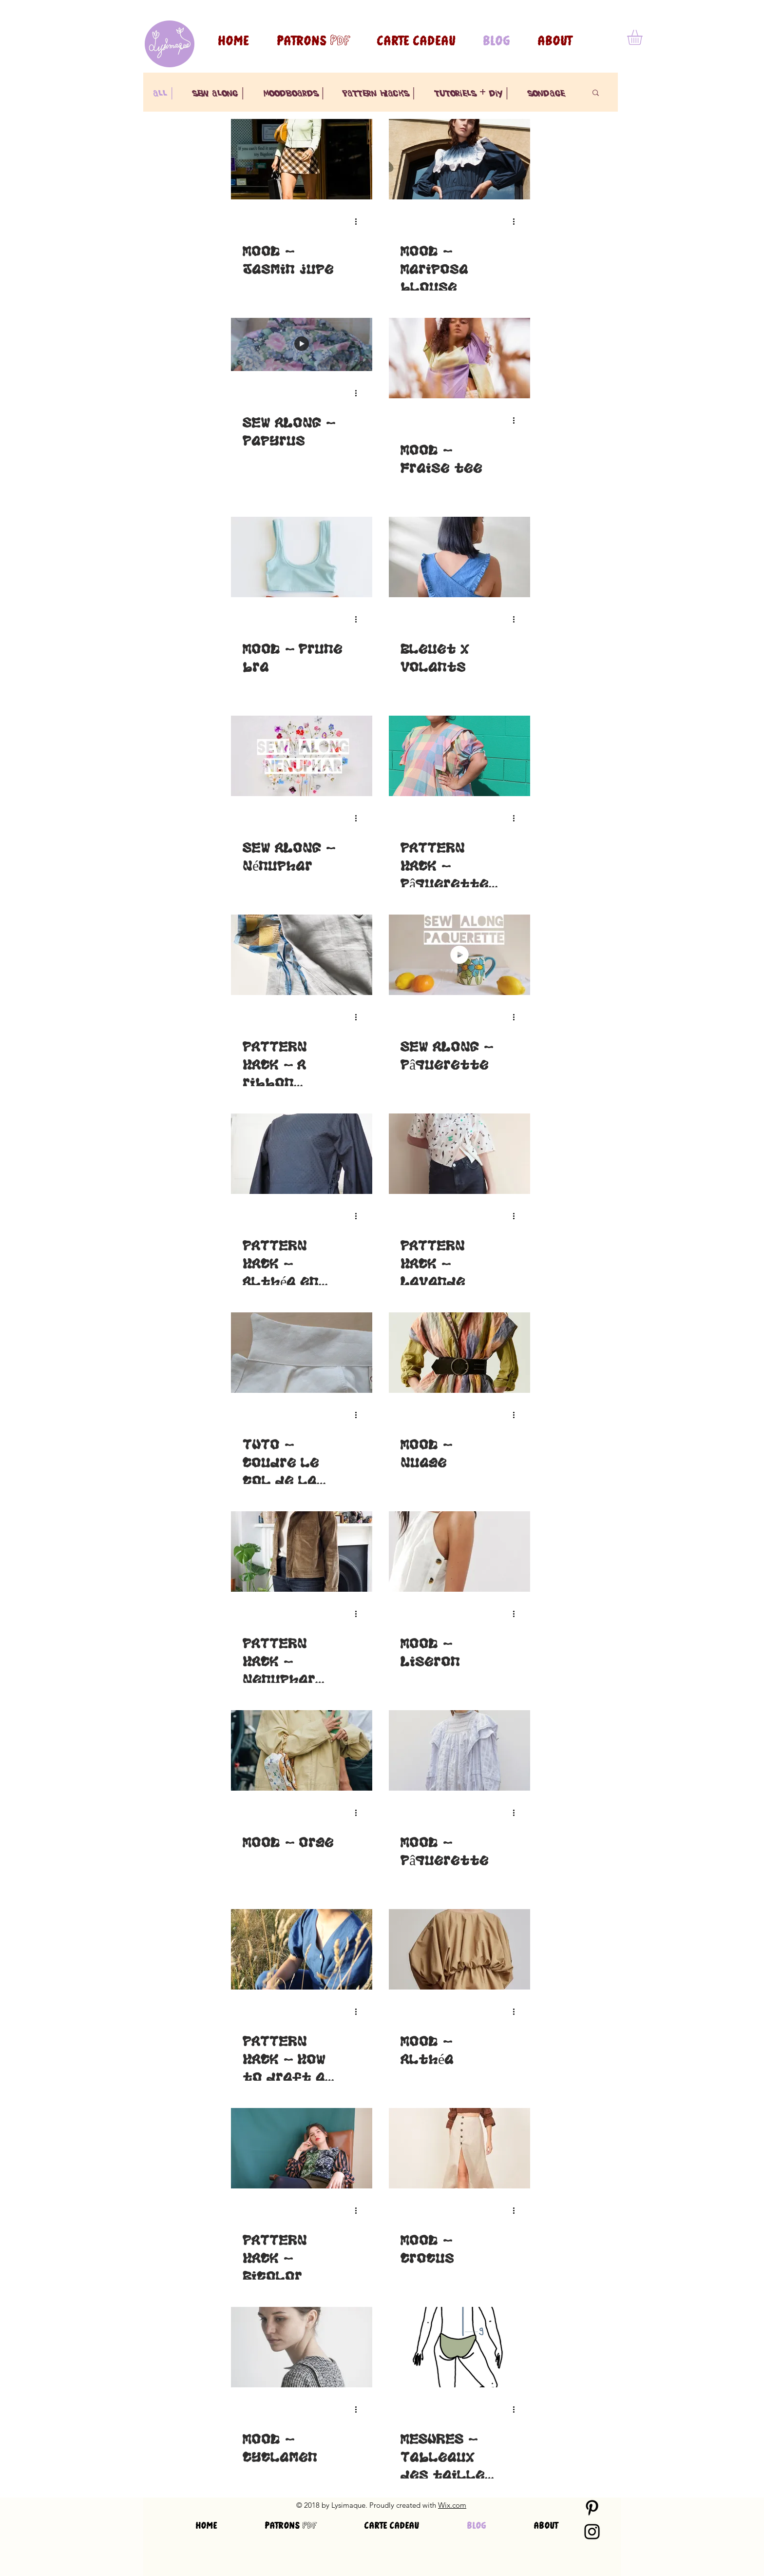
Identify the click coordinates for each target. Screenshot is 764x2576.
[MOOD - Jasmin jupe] (301, 159)
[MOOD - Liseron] (459, 1551)
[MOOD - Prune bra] (301, 557)
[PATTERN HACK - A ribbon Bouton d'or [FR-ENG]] (301, 955)
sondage (546, 92)
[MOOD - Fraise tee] (459, 358)
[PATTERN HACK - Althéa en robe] (301, 1153)
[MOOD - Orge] (301, 1750)
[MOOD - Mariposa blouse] (459, 159)
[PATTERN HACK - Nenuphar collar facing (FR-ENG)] (301, 1551)
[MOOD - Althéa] (459, 1949)
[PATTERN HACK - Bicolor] (301, 2148)
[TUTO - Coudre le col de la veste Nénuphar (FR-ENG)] (301, 1352)
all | (163, 92)
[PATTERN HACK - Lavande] (459, 1153)
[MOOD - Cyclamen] (301, 2347)
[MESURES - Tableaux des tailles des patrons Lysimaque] (459, 2347)
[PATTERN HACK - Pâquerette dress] (459, 756)
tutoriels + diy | (471, 92)
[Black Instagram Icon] (592, 2531)
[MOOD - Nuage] (459, 1352)
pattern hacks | (379, 92)
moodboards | (294, 92)
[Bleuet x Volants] (459, 557)
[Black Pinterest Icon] (592, 2508)
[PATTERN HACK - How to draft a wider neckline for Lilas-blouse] (301, 1949)
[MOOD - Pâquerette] (459, 1750)
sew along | (218, 92)
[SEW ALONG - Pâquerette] (459, 955)
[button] (643, 37)
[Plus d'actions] (359, 221)
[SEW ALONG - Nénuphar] (301, 756)
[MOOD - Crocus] (459, 2148)
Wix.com (452, 2505)
